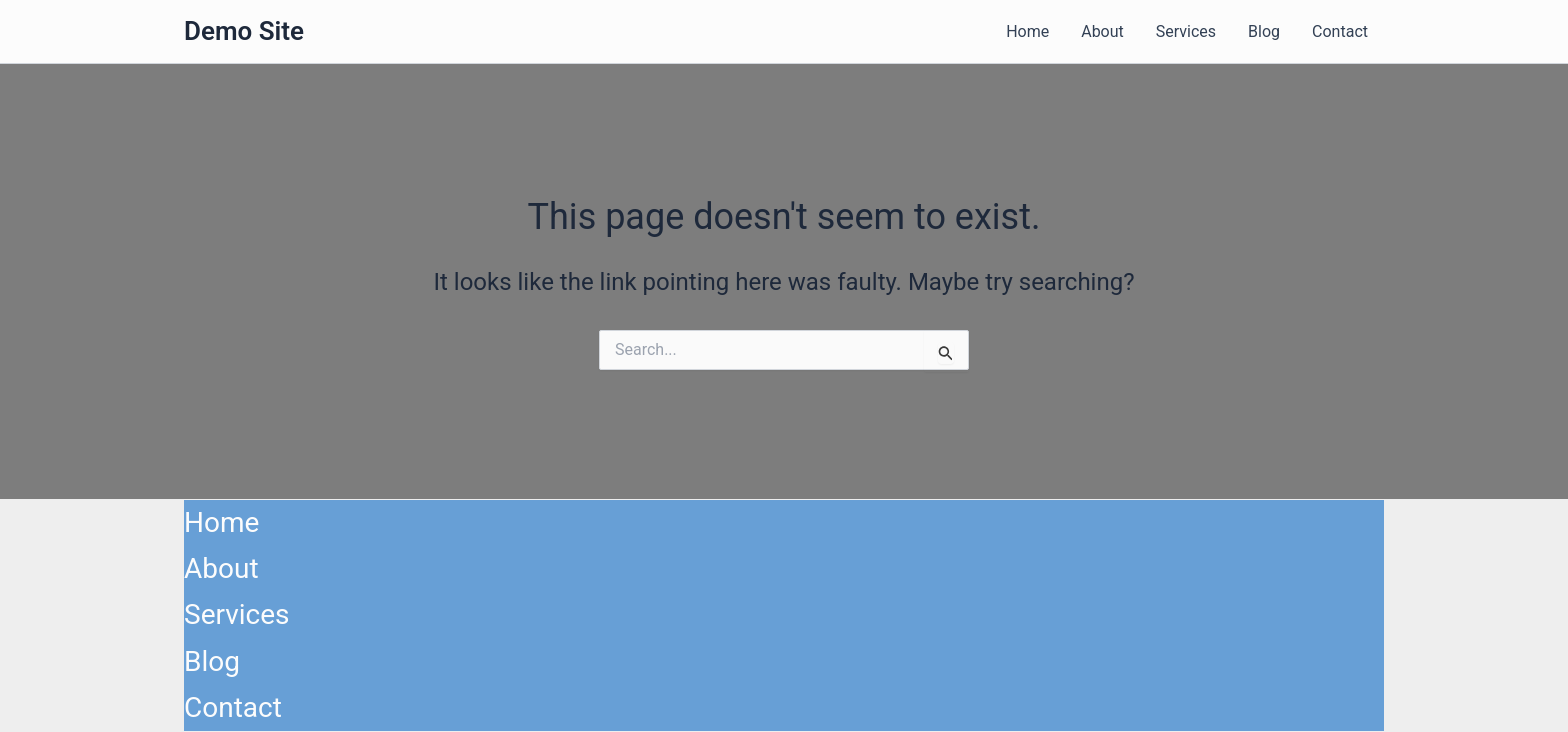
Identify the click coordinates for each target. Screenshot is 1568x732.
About (1102, 31)
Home (1027, 31)
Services (1186, 31)
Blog (1264, 31)
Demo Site (244, 31)
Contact (1340, 31)
